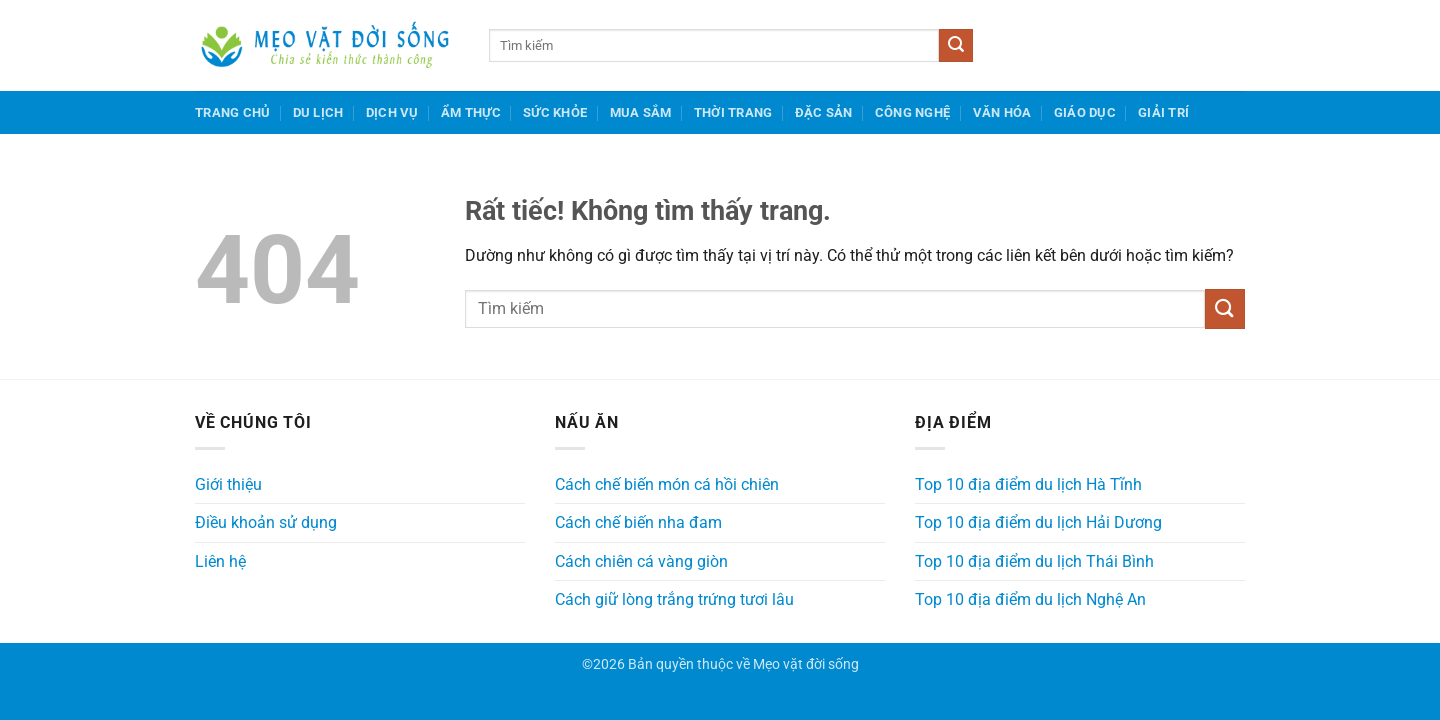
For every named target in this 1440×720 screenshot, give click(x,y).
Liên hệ (220, 561)
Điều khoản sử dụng (266, 522)
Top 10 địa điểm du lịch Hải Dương (1038, 522)
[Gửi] (956, 46)
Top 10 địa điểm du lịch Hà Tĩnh (1028, 484)
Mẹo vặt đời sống (806, 664)
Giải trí (1163, 112)
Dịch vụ (392, 112)
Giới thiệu (228, 484)
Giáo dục (1085, 112)
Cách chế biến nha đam (638, 522)
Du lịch (318, 112)
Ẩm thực (471, 112)
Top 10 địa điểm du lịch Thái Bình (1034, 561)
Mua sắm (641, 112)
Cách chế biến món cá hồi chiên (667, 484)
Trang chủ (232, 112)
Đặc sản (824, 112)
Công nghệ (912, 112)
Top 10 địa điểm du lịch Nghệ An (1030, 599)
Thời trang (733, 112)
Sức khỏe (555, 112)
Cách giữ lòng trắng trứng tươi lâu (674, 599)
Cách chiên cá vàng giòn (641, 561)
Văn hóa (1002, 112)
